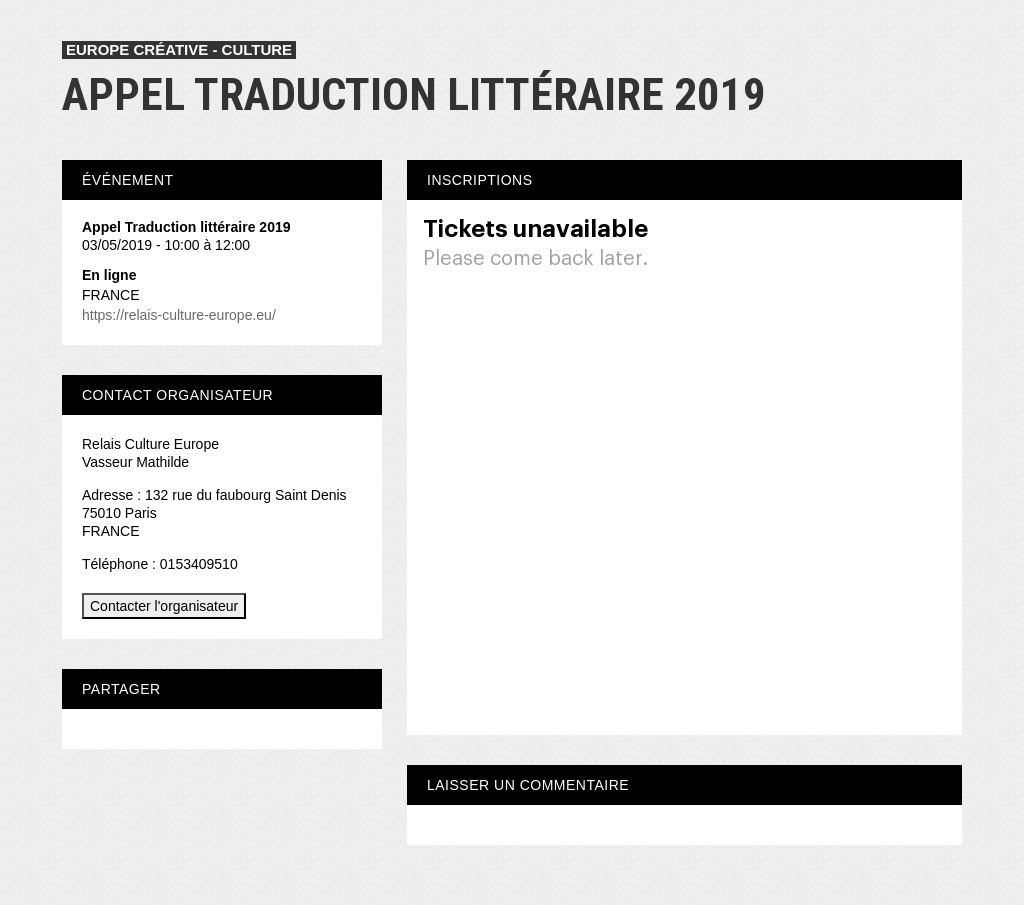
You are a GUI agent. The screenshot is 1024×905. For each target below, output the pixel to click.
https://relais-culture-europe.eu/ (179, 315)
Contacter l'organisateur (164, 606)
